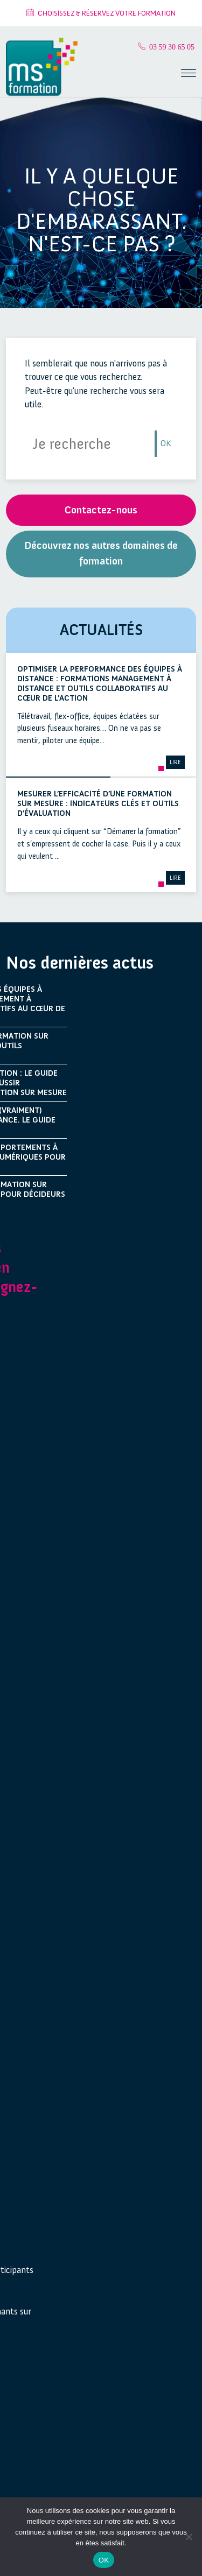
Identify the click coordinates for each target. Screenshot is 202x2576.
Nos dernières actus (80, 962)
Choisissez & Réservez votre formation (101, 13)
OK (166, 443)
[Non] (188, 2536)
